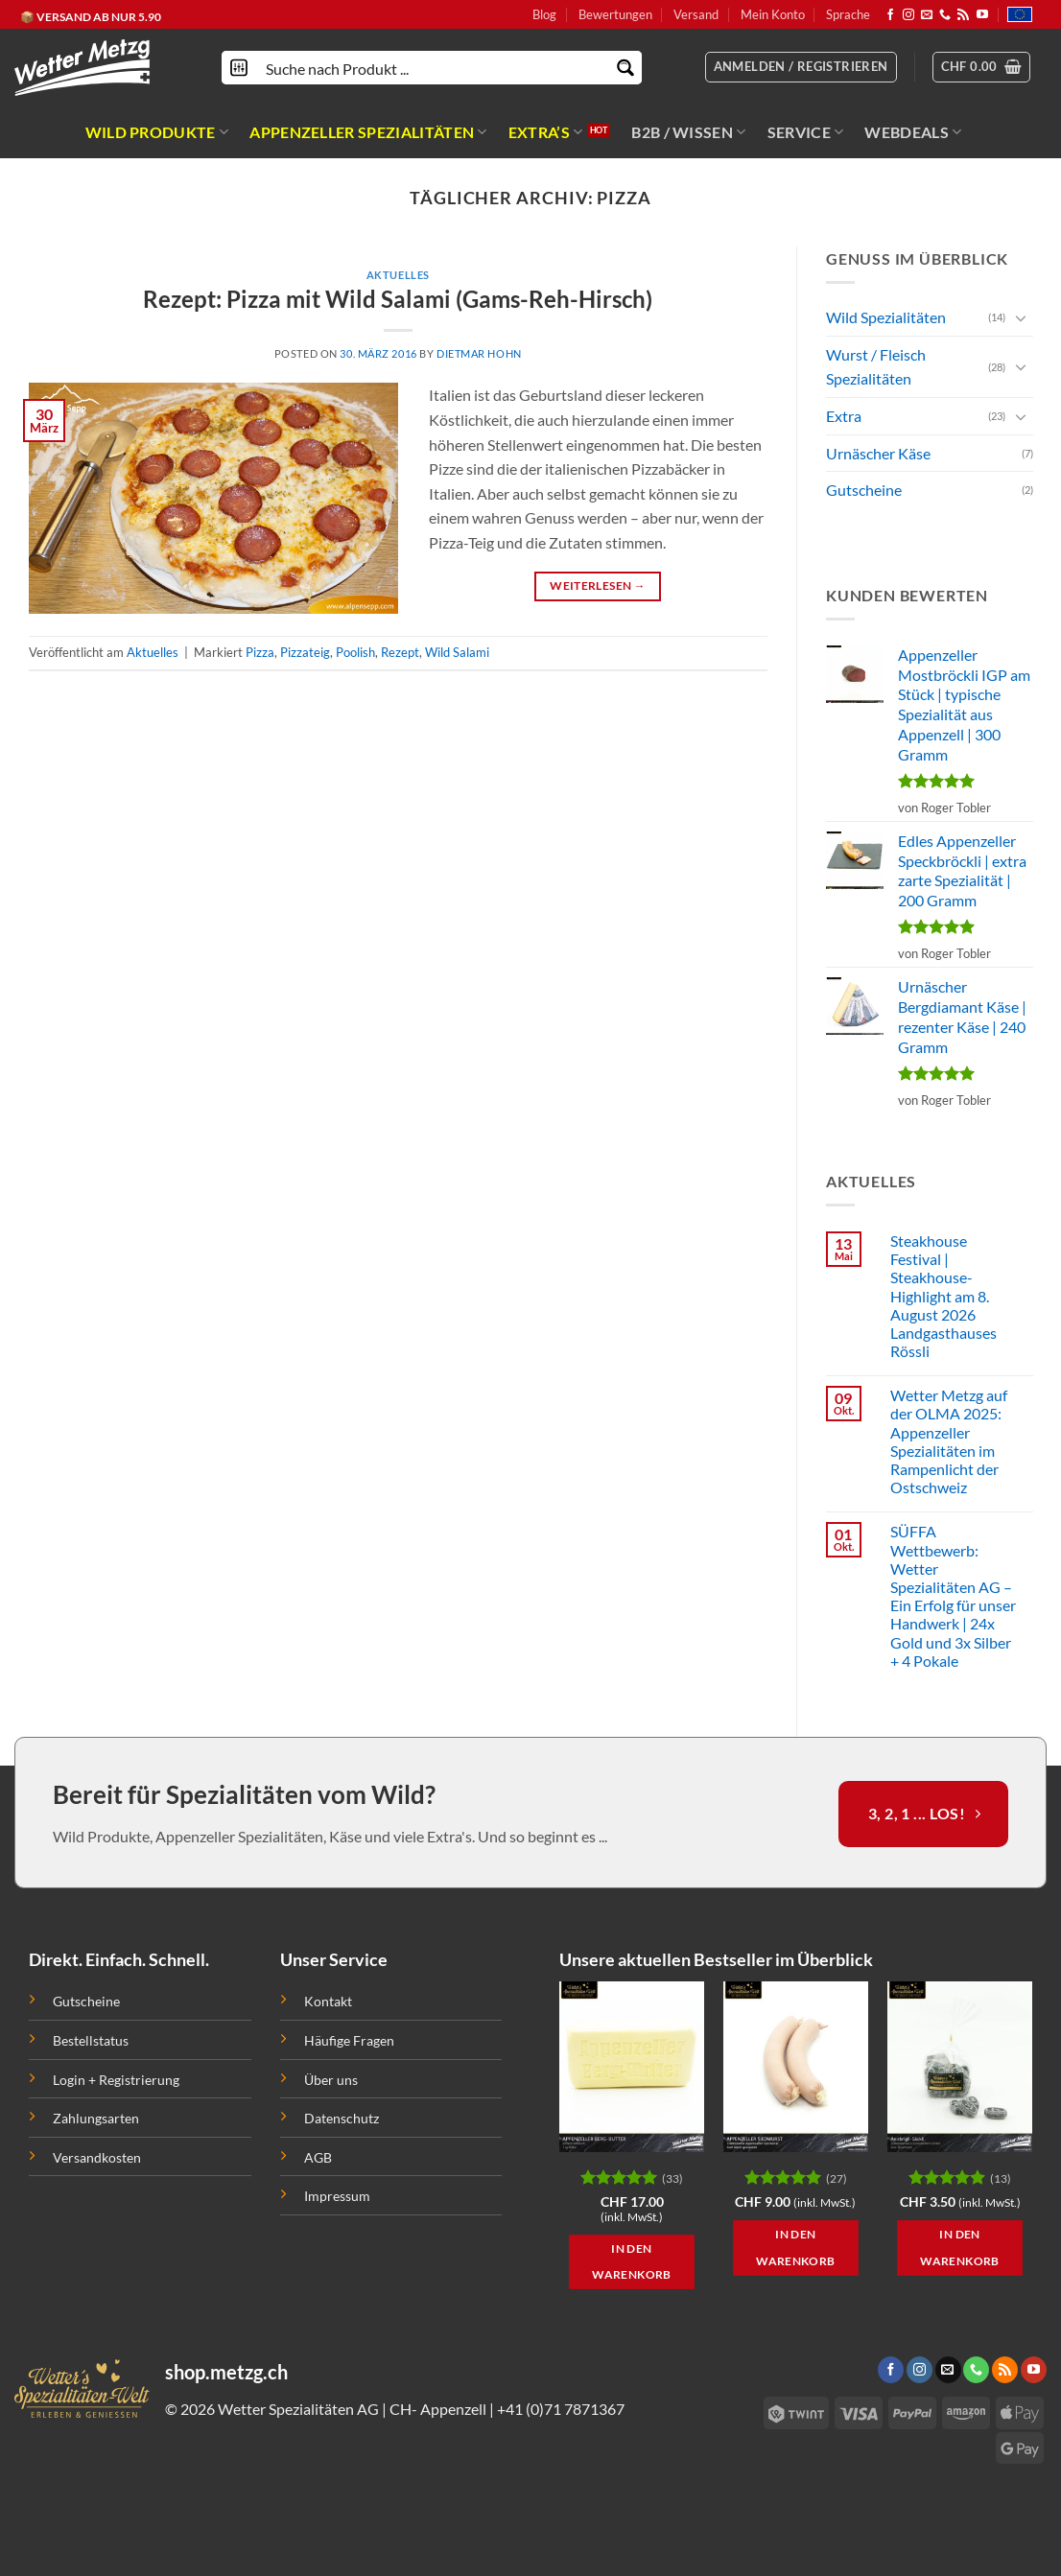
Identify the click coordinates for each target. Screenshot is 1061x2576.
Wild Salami (457, 652)
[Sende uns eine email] (926, 15)
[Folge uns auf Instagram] (908, 15)
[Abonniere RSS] (963, 15)
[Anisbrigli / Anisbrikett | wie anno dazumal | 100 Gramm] (959, 2066)
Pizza (260, 652)
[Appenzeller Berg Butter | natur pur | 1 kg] (631, 2066)
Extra (843, 416)
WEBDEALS (912, 132)
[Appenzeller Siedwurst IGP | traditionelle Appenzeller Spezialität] (795, 2066)
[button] (981, 67)
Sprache (848, 14)
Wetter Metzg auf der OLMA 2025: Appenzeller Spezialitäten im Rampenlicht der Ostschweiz (947, 1441)
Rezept (400, 652)
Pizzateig (305, 652)
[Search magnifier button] (625, 67)
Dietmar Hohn (479, 353)
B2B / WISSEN (688, 132)
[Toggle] (1020, 317)
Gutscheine (864, 489)
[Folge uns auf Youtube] (982, 15)
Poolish (355, 652)
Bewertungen (615, 14)
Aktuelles (398, 275)
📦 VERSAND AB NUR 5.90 (90, 17)
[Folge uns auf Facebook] (890, 15)
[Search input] (433, 67)
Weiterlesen (598, 585)
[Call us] (945, 15)
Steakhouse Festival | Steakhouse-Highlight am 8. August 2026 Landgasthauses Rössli (942, 1295)
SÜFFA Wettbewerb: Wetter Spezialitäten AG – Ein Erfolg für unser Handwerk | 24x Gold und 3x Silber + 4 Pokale (952, 1595)
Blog (544, 14)
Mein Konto (773, 14)
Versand (696, 14)
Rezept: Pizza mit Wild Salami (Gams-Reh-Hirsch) (397, 299)
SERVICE (805, 132)
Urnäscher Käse (878, 452)
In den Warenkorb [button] (631, 2262)
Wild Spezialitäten (886, 317)
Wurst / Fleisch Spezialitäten (876, 365)
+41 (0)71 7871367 (561, 2409)
